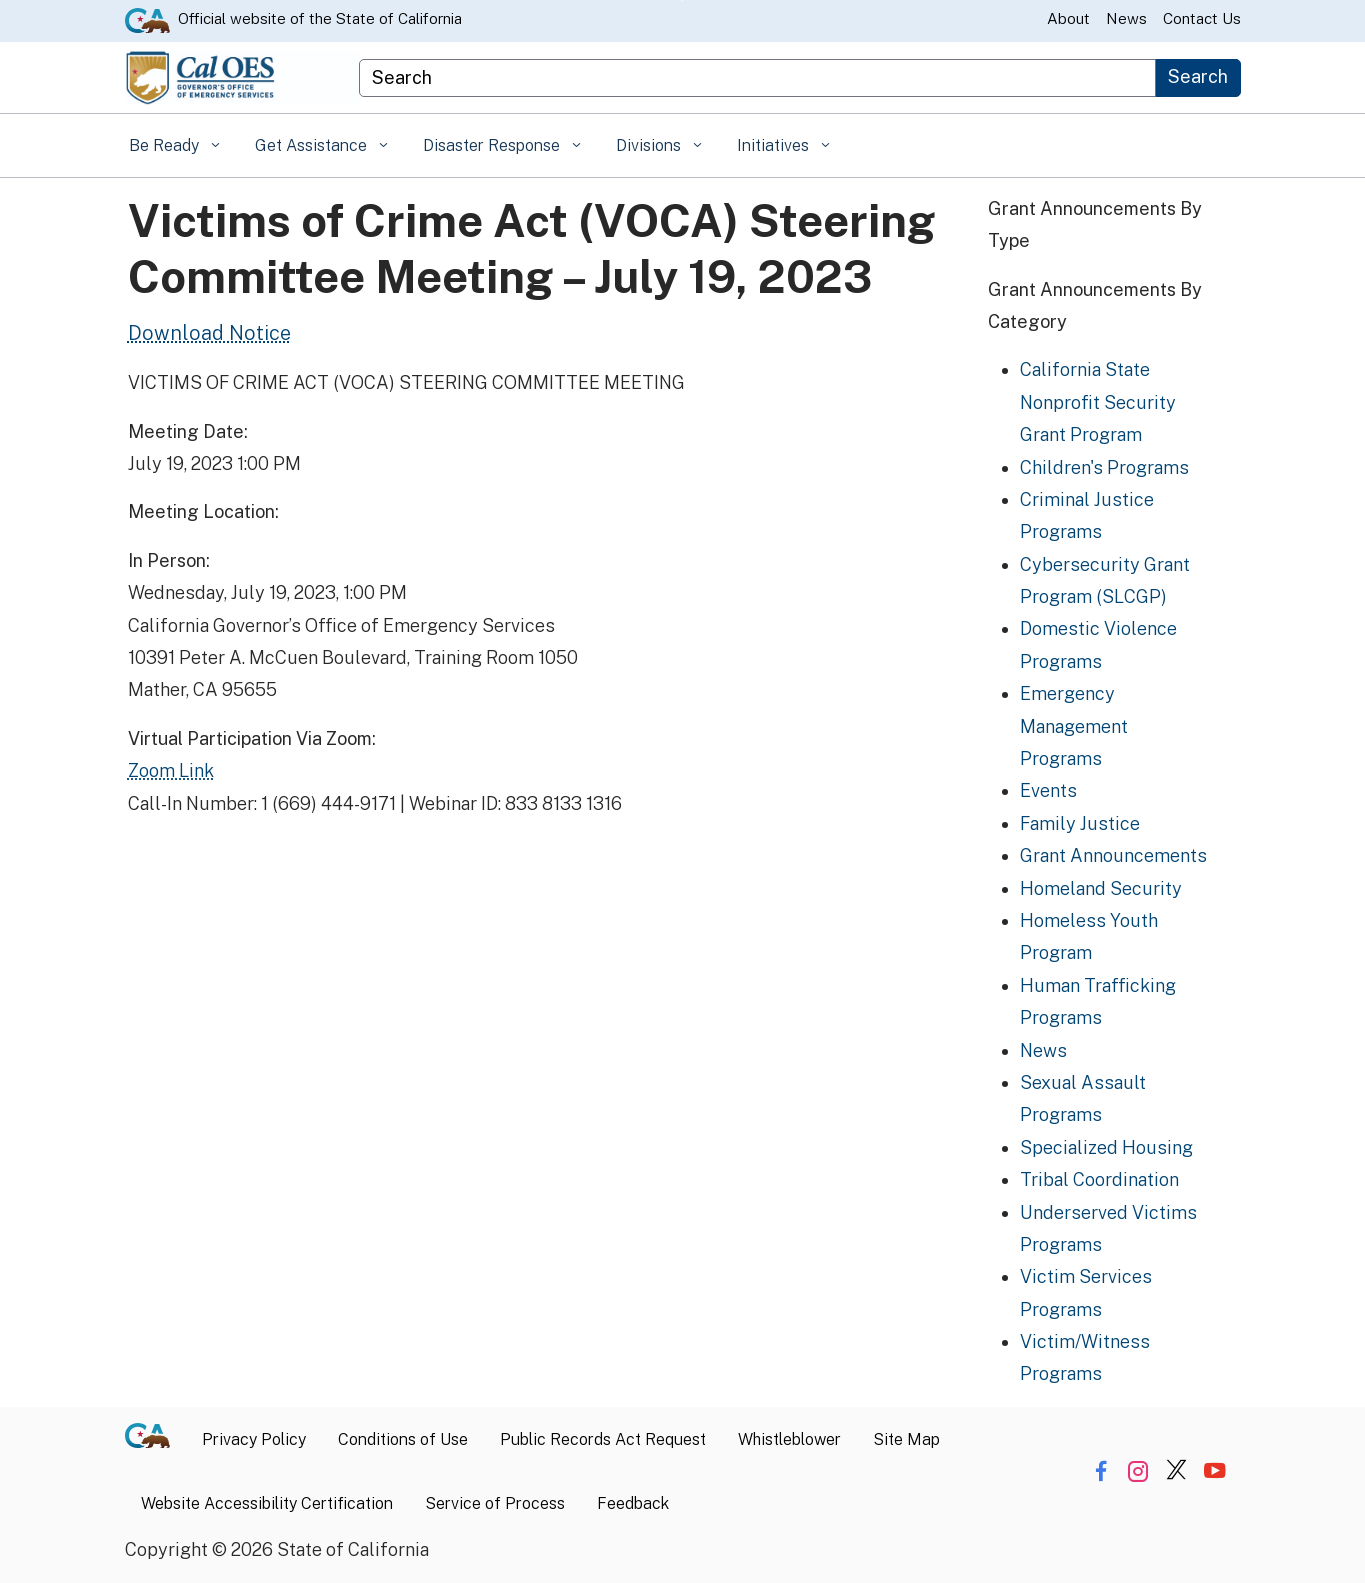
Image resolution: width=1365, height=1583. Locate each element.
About (1068, 18)
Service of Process (495, 1503)
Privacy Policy (254, 1439)
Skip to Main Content (682, 0)
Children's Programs (1104, 467)
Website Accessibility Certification (267, 1503)
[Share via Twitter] (1176, 1470)
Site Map (906, 1439)
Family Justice (1080, 823)
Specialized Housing (1106, 1147)
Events (1048, 790)
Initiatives (775, 145)
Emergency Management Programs (1074, 726)
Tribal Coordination (1099, 1179)
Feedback (633, 1503)
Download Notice (209, 333)
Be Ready (166, 145)
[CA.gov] (155, 1440)
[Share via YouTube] (1214, 1470)
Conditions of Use (403, 1439)
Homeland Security (1101, 888)
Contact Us (1202, 18)
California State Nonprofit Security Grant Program (1098, 402)
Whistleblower (789, 1439)
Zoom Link (171, 770)
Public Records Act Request (603, 1439)
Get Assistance (313, 145)
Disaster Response (493, 145)
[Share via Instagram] (1138, 1470)
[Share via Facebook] (1100, 1470)
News (1126, 18)
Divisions (650, 145)
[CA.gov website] (147, 19)
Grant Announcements (1113, 855)
